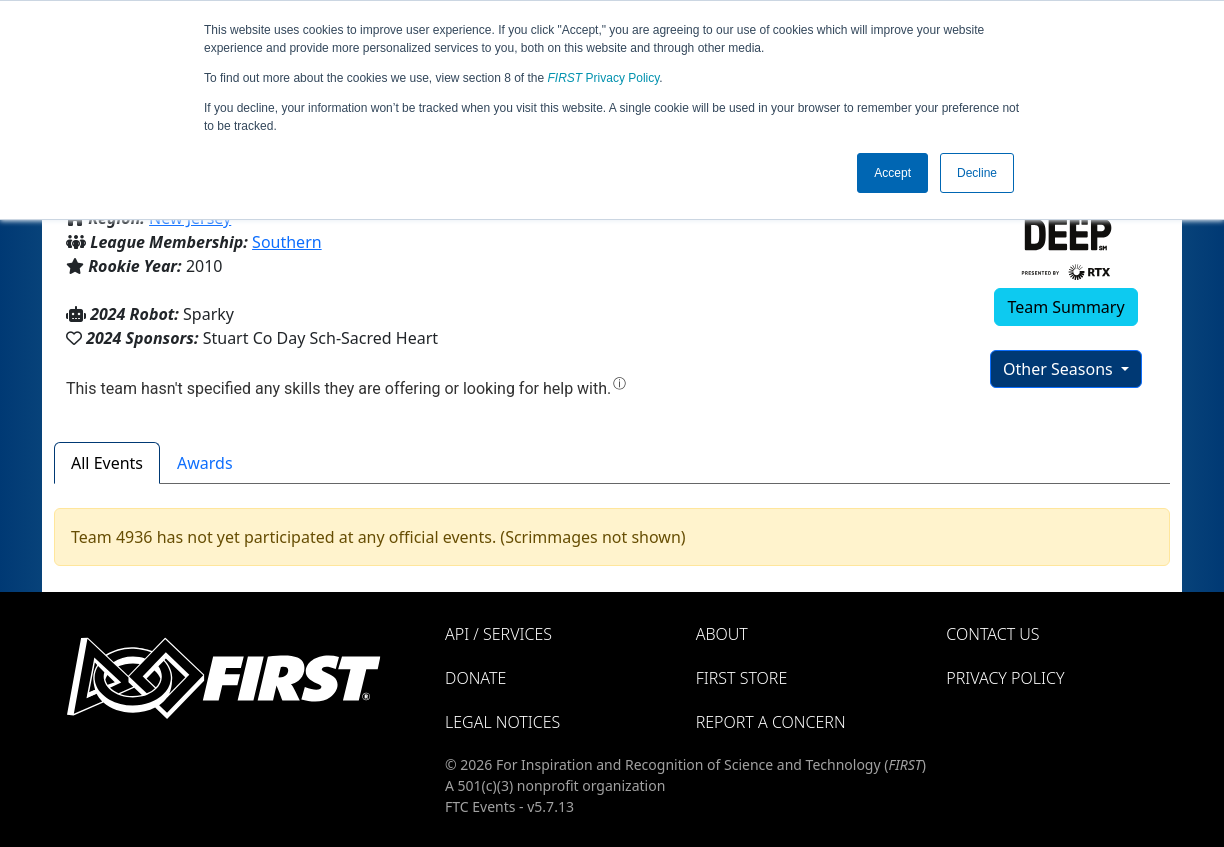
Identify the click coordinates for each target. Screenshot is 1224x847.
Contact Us (992, 634)
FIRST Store (742, 678)
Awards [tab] (205, 463)
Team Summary (1065, 307)
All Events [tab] (107, 463)
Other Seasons (1060, 369)
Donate (475, 678)
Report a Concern (771, 722)
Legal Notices (502, 722)
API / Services (498, 634)
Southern (287, 242)
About (722, 634)
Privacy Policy (604, 78)
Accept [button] (892, 173)
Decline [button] (977, 173)
